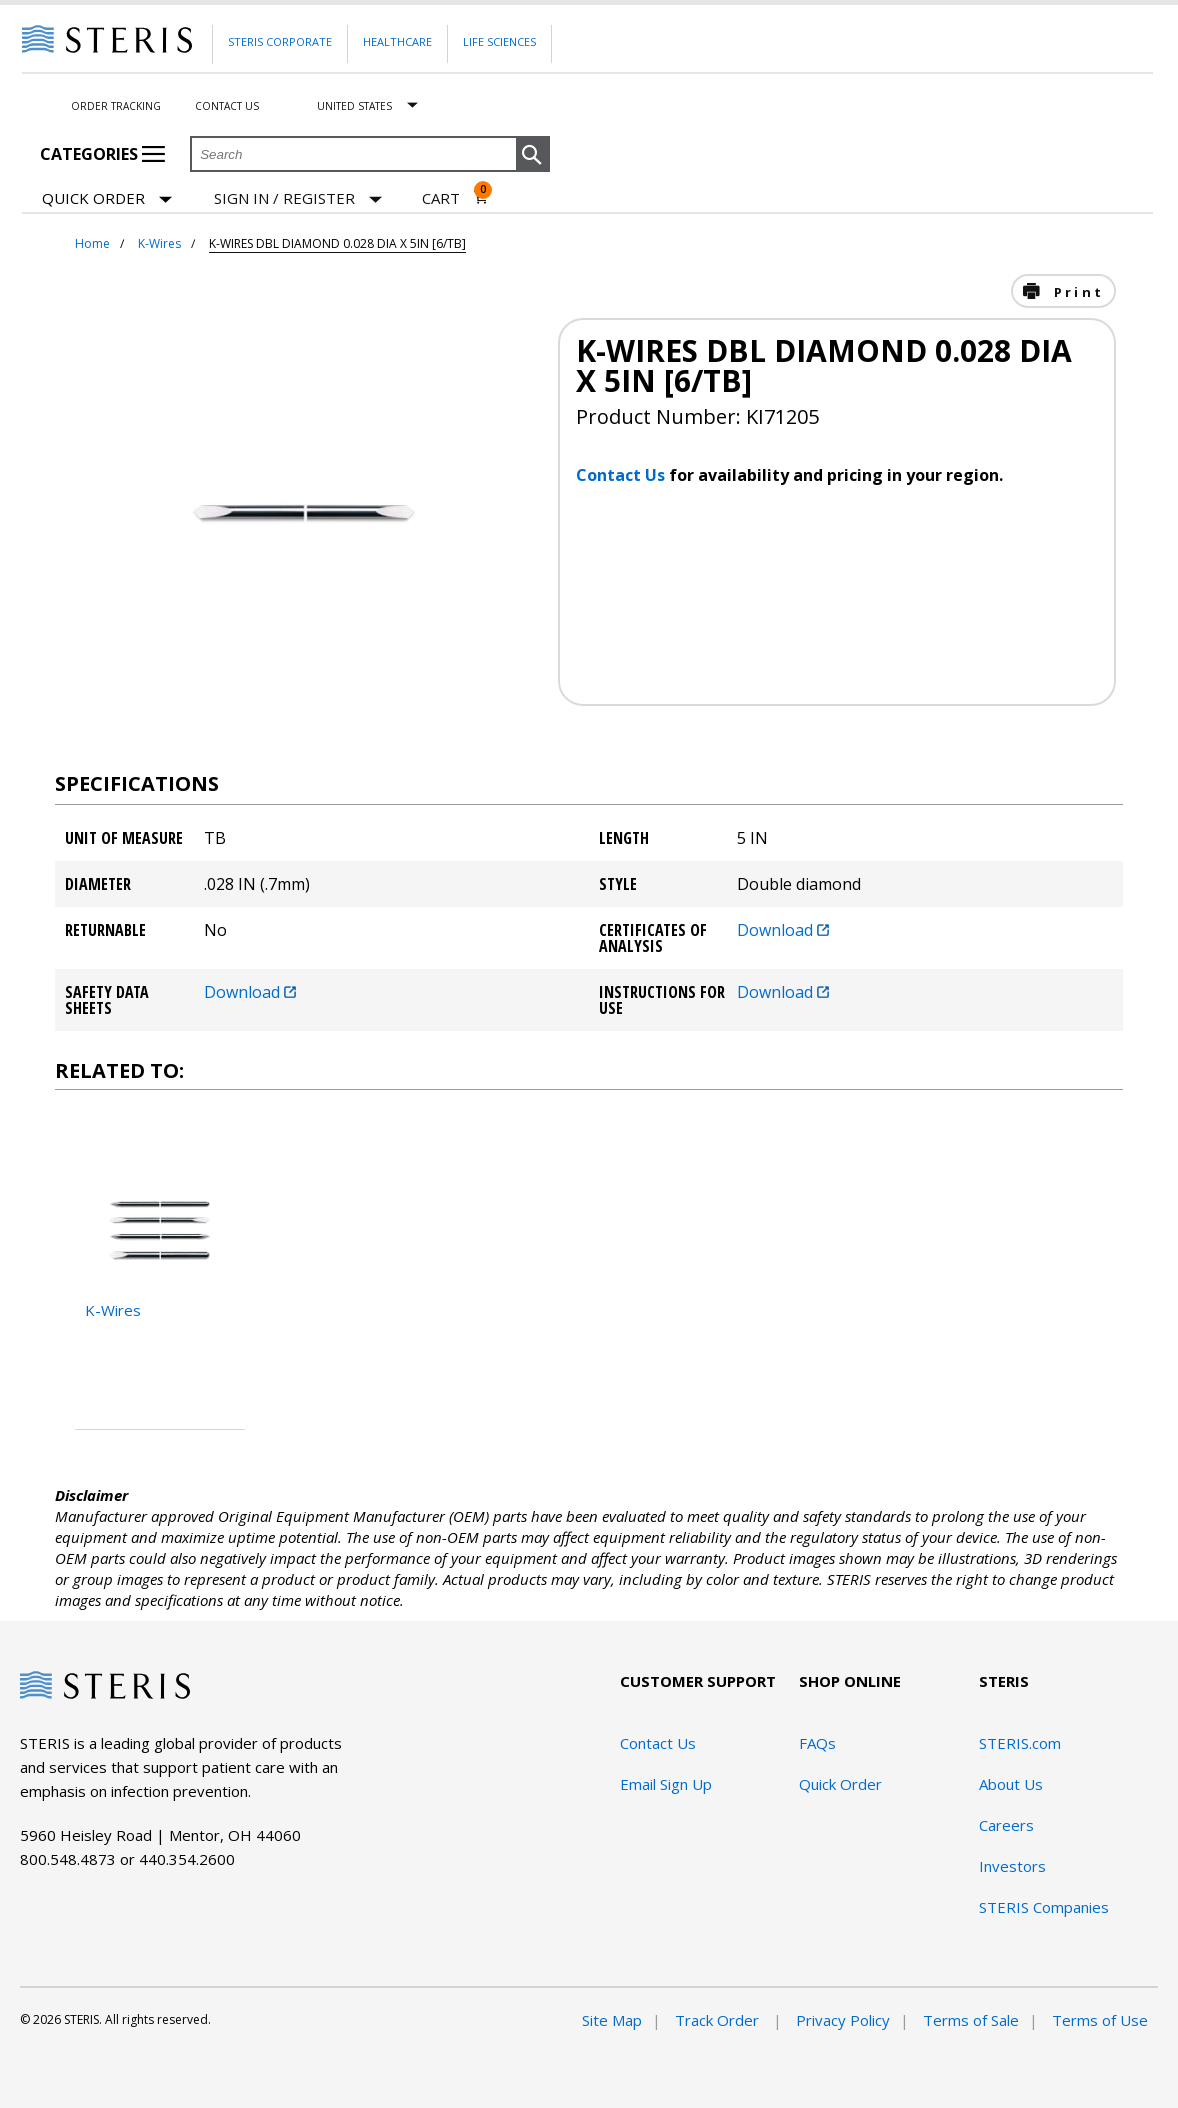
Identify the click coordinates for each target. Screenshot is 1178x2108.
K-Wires (159, 243)
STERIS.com (1020, 1743)
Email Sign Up (666, 1784)
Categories (102, 154)
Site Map (612, 2020)
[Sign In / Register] (298, 198)
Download (783, 930)
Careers (1006, 1825)
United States (354, 106)
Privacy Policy (843, 2020)
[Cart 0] (455, 198)
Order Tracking (116, 106)
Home (92, 243)
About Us (1011, 1784)
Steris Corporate (280, 41)
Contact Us (227, 106)
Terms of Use (1100, 2020)
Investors (1012, 1866)
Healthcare (397, 41)
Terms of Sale (971, 2020)
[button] (533, 155)
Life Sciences (499, 41)
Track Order (719, 2020)
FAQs (817, 1743)
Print (1076, 292)
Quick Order (107, 199)
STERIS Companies (1044, 1907)
